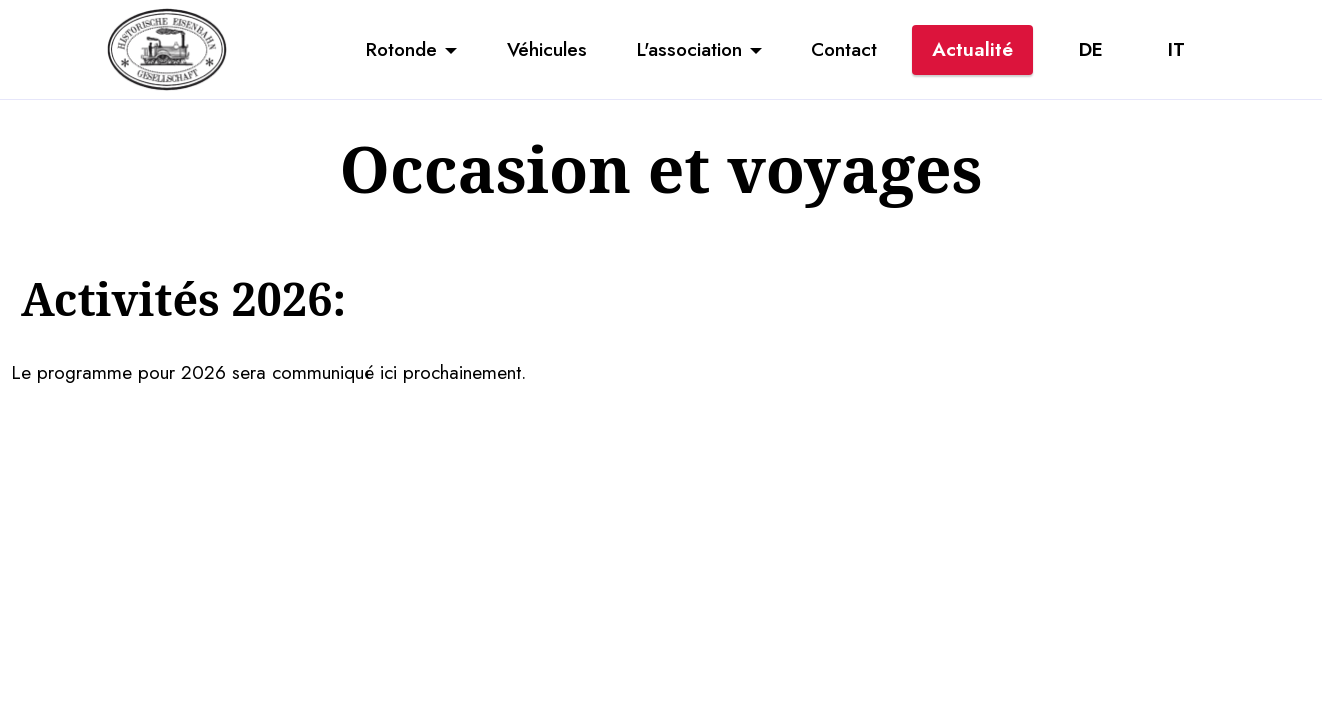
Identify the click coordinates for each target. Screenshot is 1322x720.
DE (1091, 49)
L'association (689, 49)
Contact (844, 49)
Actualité (972, 49)
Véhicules (547, 49)
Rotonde (401, 49)
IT (1176, 49)
